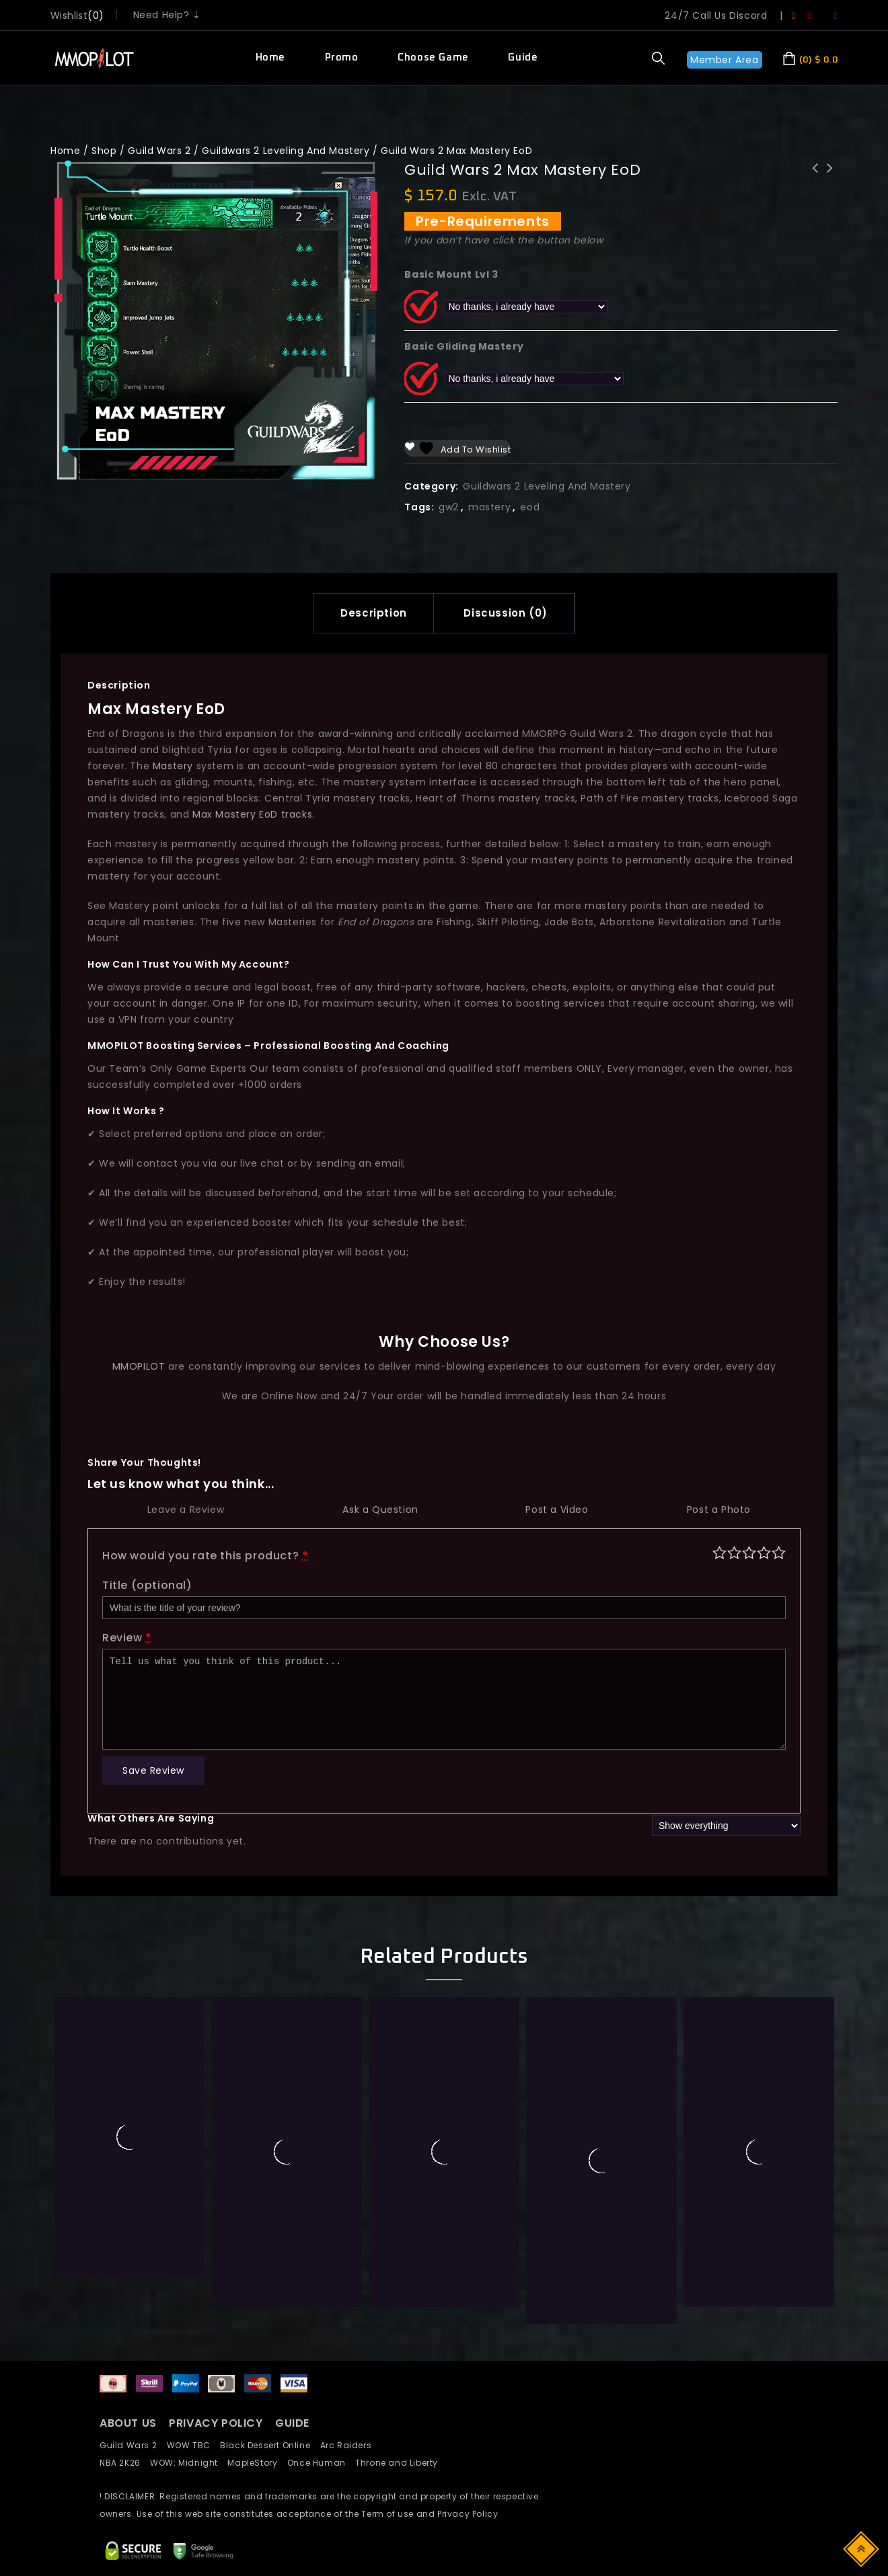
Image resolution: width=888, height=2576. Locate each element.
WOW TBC (194, 2445)
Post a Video (556, 1509)
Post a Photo (719, 1509)
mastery (489, 507)
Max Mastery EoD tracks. (253, 814)
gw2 (449, 507)
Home (270, 57)
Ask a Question (380, 1509)
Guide (523, 57)
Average (749, 1552)
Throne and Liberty (400, 2462)
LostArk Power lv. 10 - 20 (830, 176)
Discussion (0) (505, 613)
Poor (719, 1552)
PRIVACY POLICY (217, 2423)
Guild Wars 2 (159, 150)
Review (127, 1637)
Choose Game (433, 57)
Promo (342, 57)
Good (764, 1552)
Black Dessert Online (270, 2445)
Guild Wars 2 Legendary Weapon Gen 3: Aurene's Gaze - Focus (815, 185)
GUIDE (292, 2423)
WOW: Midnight (188, 2462)
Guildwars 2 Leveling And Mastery (285, 150)
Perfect (779, 1552)
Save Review (153, 1770)
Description (373, 613)
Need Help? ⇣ (167, 15)
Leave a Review (185, 1509)
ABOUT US (128, 2423)
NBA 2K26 (125, 2462)
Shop (103, 150)
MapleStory (257, 2462)
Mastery (173, 766)
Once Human (321, 2462)
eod (530, 507)
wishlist (68, 15)
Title (147, 1585)
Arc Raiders (349, 2445)
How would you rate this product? (205, 1555)
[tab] (373, 613)
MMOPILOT (138, 1366)
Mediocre (734, 1552)
